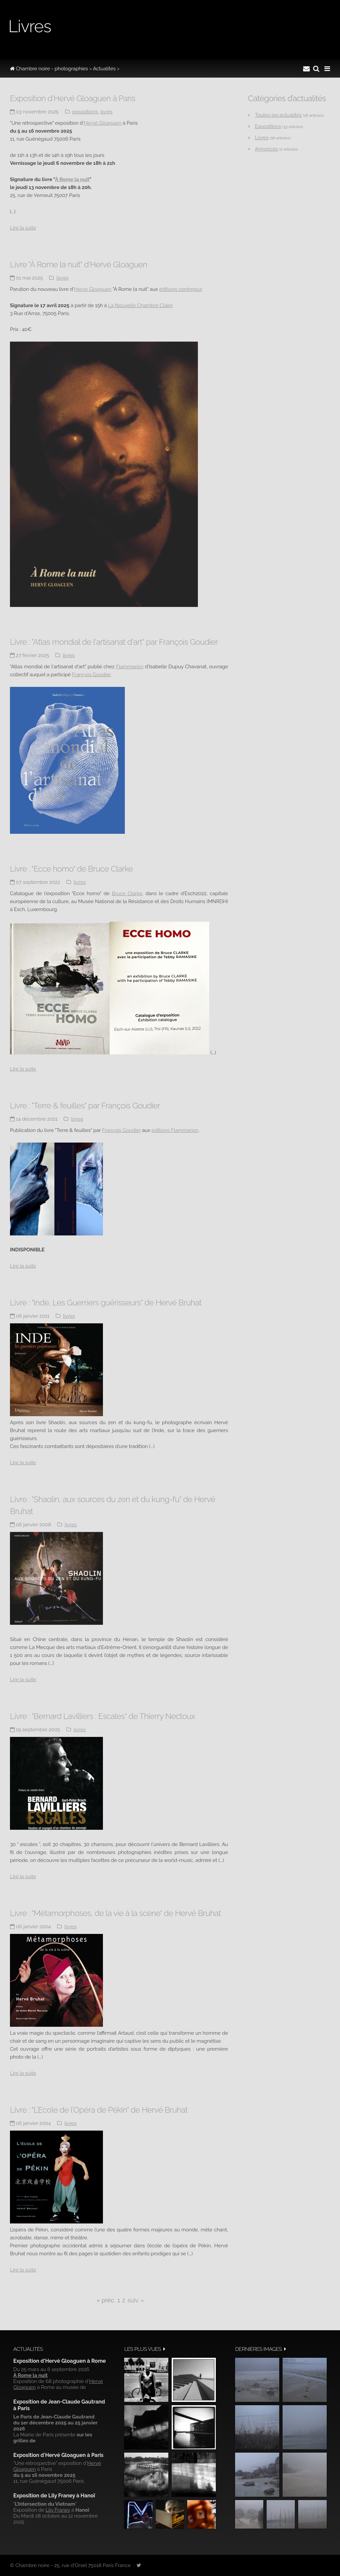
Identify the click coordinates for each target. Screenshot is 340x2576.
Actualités (104, 69)
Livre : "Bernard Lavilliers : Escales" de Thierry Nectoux (102, 1716)
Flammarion (129, 667)
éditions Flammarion (174, 1130)
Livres (106, 112)
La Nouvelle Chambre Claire (140, 305)
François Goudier (91, 675)
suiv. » (136, 2300)
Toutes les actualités (278, 115)
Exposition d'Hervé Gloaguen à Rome (59, 2361)
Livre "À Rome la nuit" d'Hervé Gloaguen (78, 264)
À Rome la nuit (72, 179)
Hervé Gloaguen (103, 123)
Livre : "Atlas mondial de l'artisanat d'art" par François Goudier (114, 642)
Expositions (85, 112)
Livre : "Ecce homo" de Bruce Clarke (71, 869)
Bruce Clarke (127, 893)
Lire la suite (23, 228)
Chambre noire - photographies (49, 69)
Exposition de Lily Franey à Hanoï (54, 2495)
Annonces (266, 149)
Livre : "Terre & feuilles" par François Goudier (85, 1105)
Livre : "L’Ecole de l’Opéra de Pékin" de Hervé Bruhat (99, 2110)
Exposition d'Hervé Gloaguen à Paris (72, 98)
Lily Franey (57, 2510)
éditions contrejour (180, 289)
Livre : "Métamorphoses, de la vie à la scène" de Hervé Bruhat (115, 1913)
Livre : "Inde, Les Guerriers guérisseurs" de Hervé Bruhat (106, 1302)
